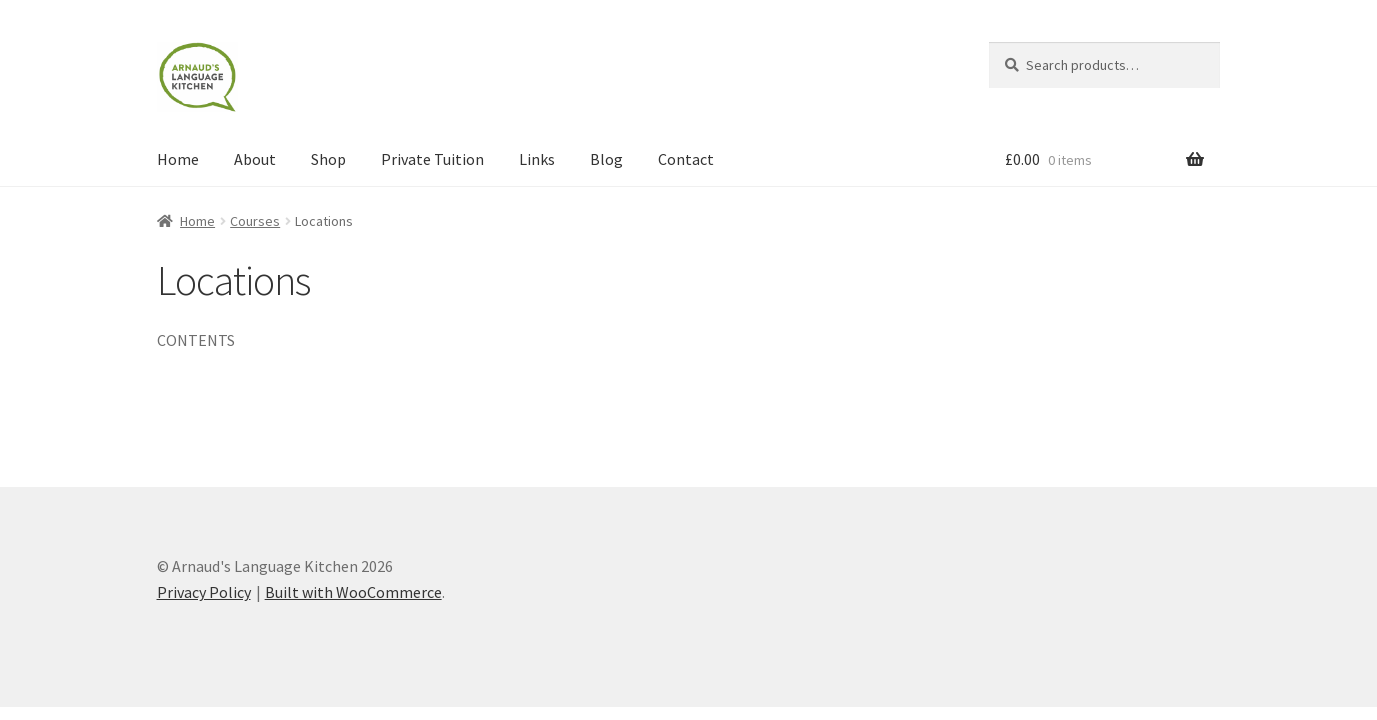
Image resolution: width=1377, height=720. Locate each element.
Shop (328, 159)
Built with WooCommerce (353, 592)
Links (537, 159)
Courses (255, 221)
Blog (606, 159)
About (255, 159)
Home (178, 159)
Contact (686, 159)
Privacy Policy (204, 592)
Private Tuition (432, 159)
